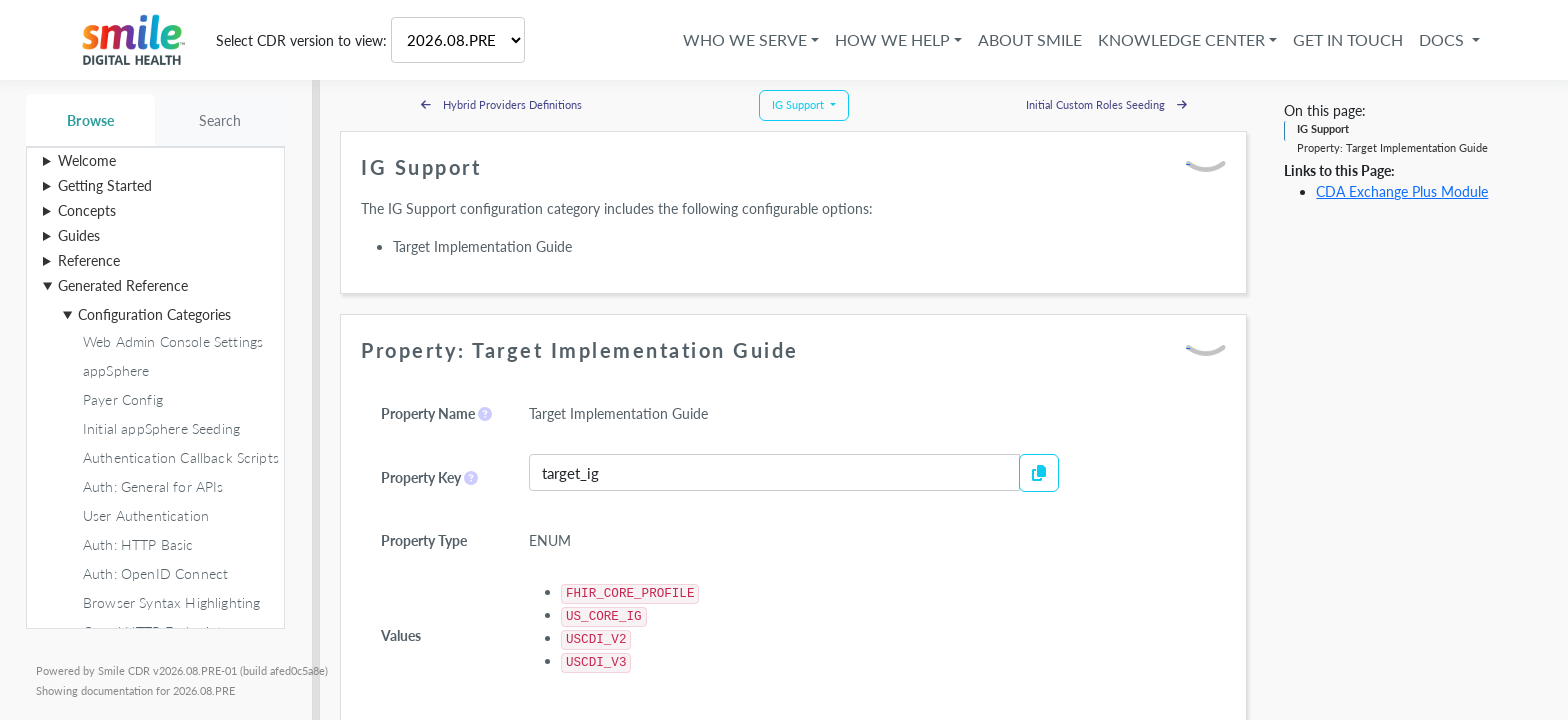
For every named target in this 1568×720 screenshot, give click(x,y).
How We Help (892, 39)
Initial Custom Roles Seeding (1106, 104)
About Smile (1030, 39)
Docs (1443, 39)
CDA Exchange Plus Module (1402, 191)
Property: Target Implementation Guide (1392, 147)
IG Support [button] (799, 104)
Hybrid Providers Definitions (501, 104)
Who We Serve (745, 39)
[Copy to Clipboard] (1039, 473)
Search (220, 120)
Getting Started (105, 185)
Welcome (87, 160)
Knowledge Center (1181, 39)
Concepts (87, 210)
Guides (79, 235)
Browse (90, 120)
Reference (89, 260)
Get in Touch (1348, 39)
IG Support (1323, 128)
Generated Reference (123, 285)
